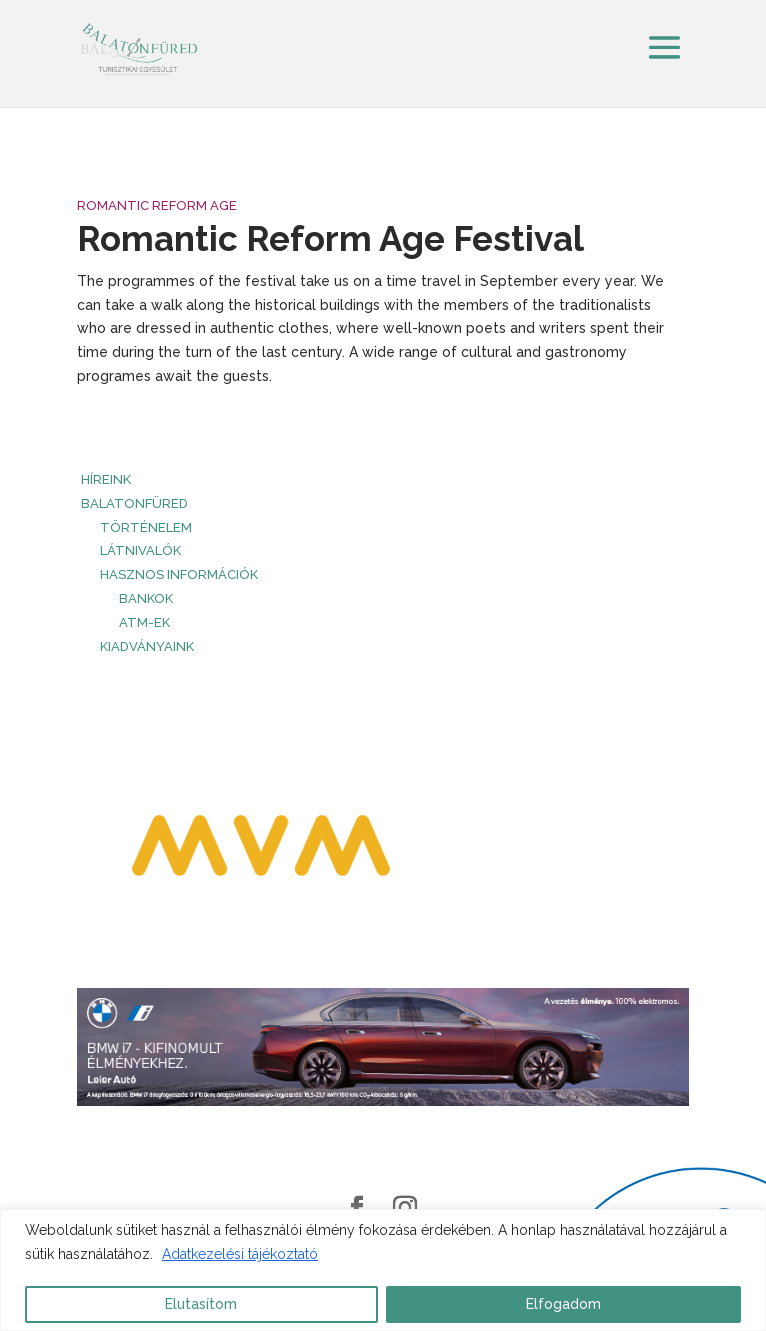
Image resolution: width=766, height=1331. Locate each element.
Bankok (146, 598)
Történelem (146, 527)
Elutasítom (201, 1304)
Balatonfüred (134, 503)
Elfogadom (563, 1304)
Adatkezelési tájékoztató (240, 1254)
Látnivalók (140, 550)
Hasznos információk (179, 574)
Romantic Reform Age (157, 205)
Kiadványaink (147, 646)
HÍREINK (106, 479)
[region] (383, 1270)
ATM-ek (144, 622)
